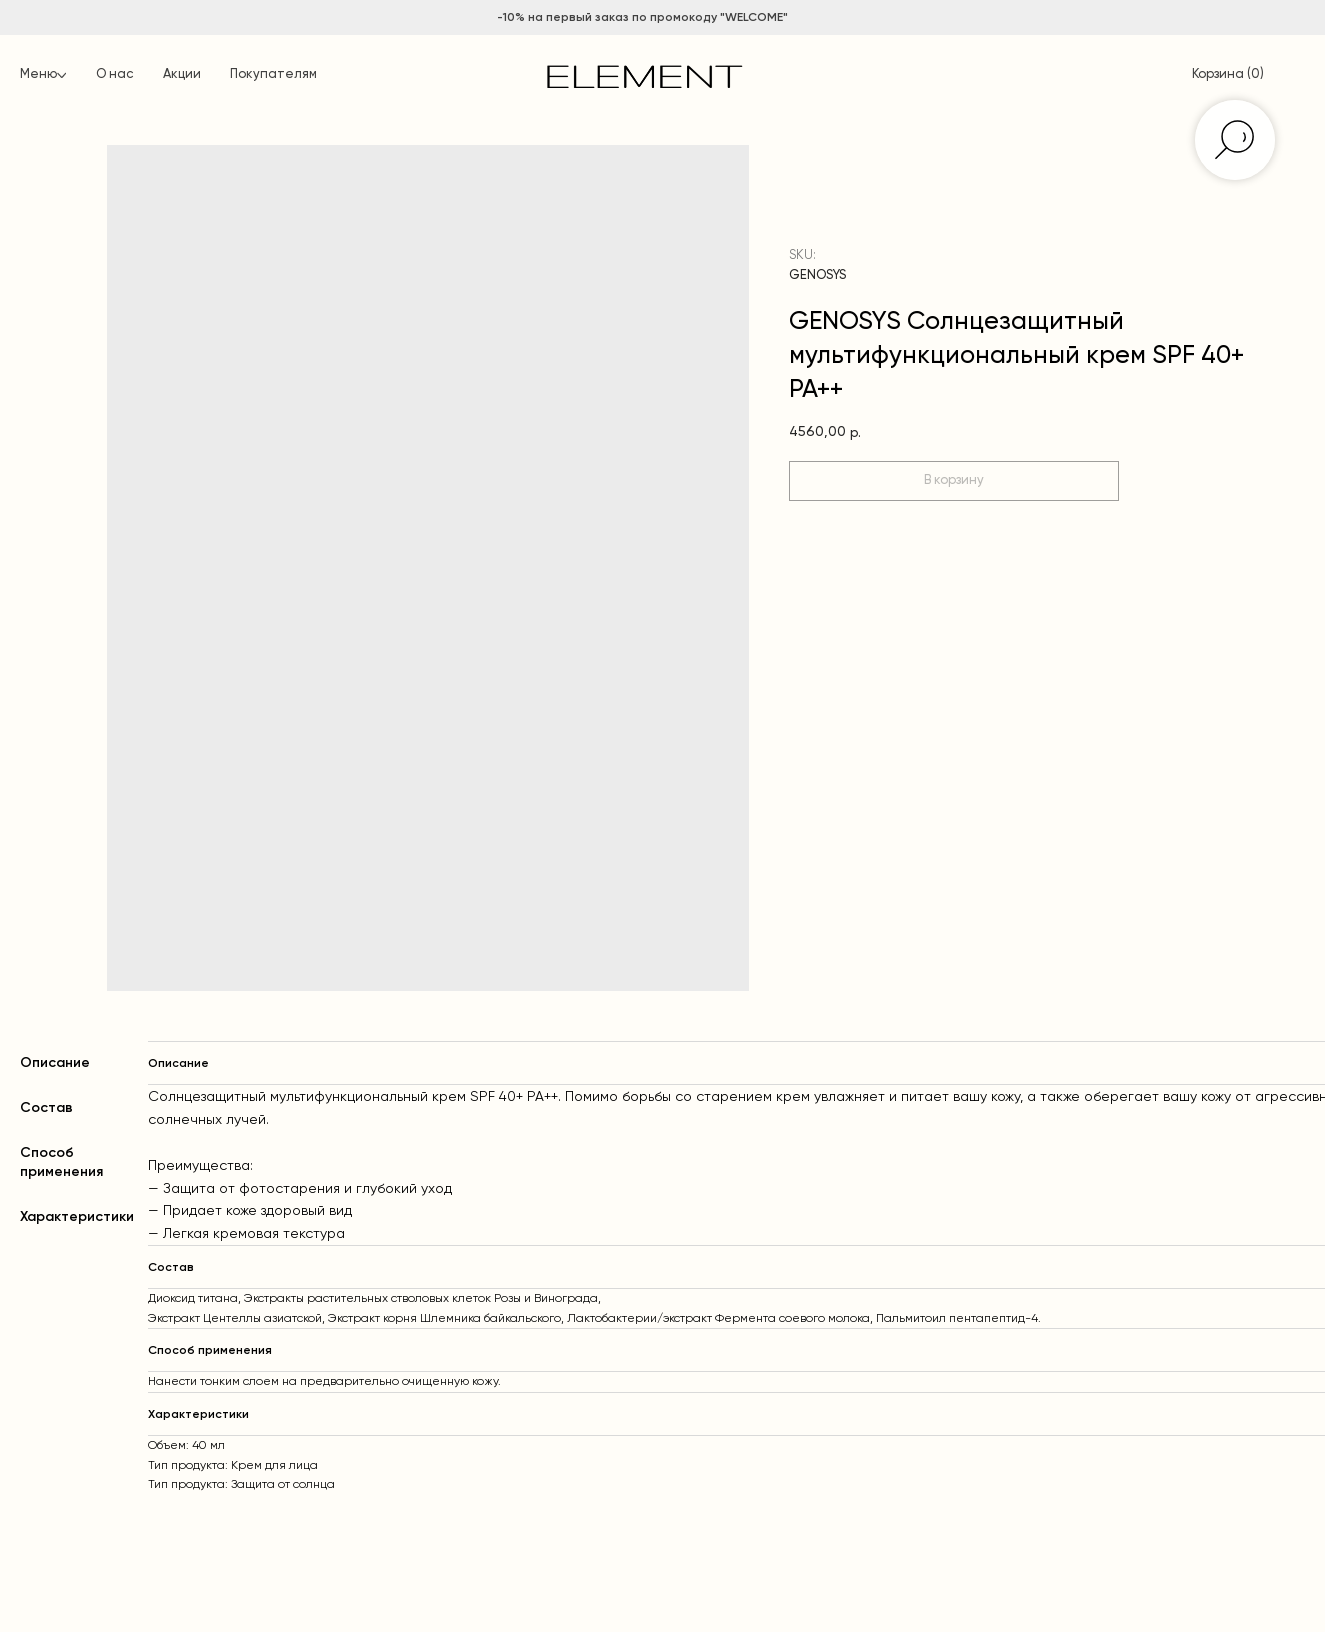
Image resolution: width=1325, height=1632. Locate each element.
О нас (114, 74)
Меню (38, 74)
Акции (182, 74)
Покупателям (273, 74)
